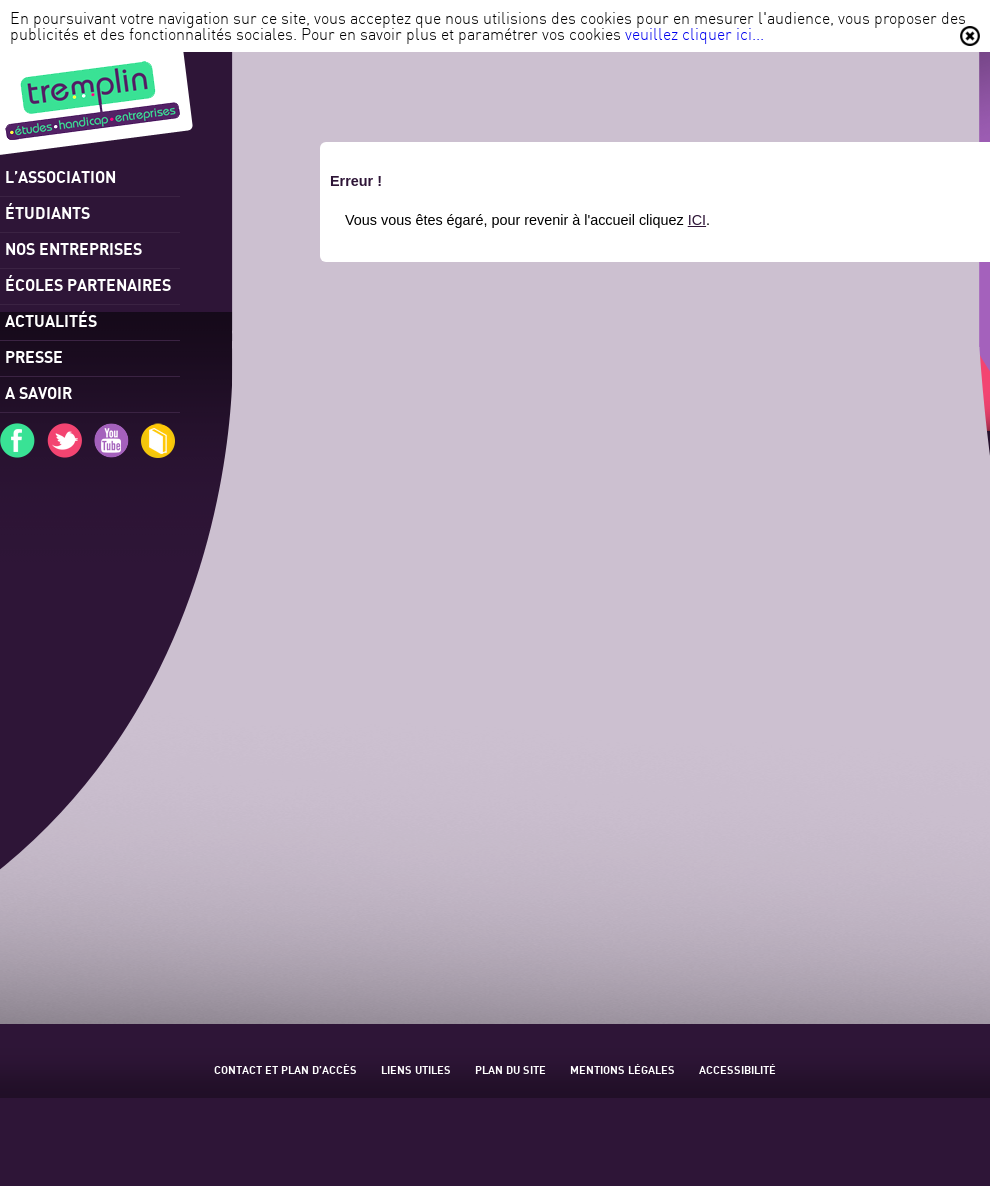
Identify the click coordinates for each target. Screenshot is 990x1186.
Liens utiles (416, 1069)
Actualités (51, 320)
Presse (34, 356)
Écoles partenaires (88, 284)
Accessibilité (737, 1069)
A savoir (38, 392)
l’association (60, 176)
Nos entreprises (73, 248)
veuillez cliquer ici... (694, 34)
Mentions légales (622, 1069)
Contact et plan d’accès (285, 1069)
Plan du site (510, 1069)
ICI (697, 220)
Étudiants (47, 212)
